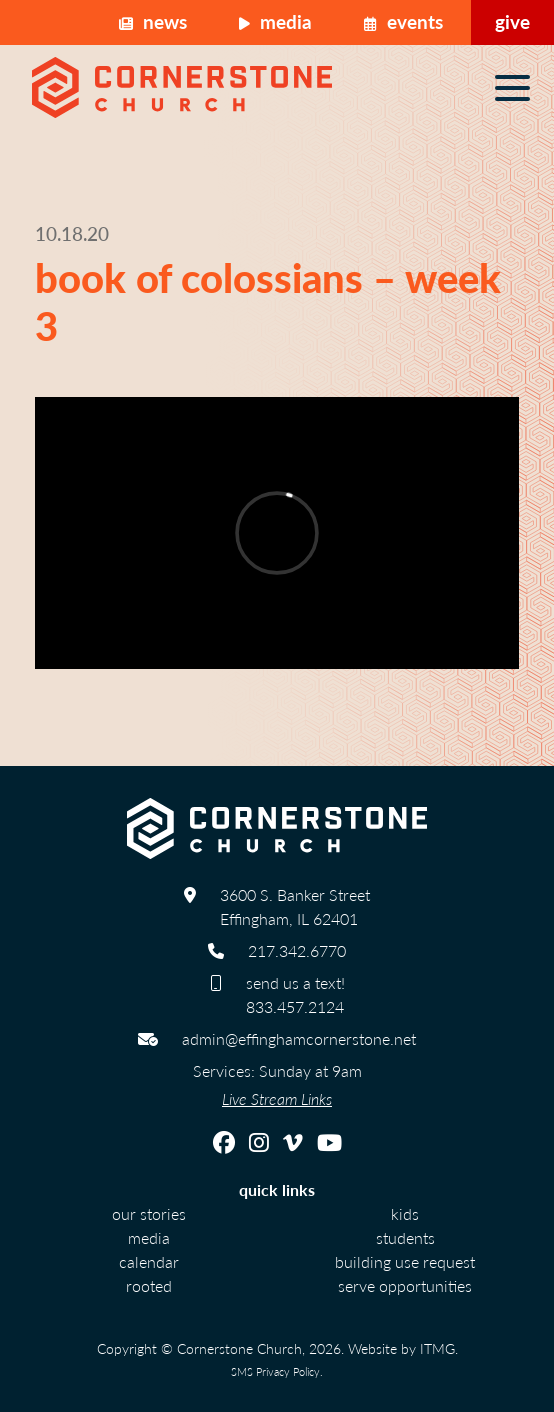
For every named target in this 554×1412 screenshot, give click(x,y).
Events (403, 21)
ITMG (437, 1348)
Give (512, 21)
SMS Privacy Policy (275, 1371)
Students (405, 1237)
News (153, 21)
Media (275, 21)
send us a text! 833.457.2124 (295, 994)
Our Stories (149, 1213)
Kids (405, 1213)
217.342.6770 (297, 950)
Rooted (149, 1285)
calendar (149, 1261)
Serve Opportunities (405, 1285)
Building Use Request (405, 1261)
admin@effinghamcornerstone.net (299, 1038)
